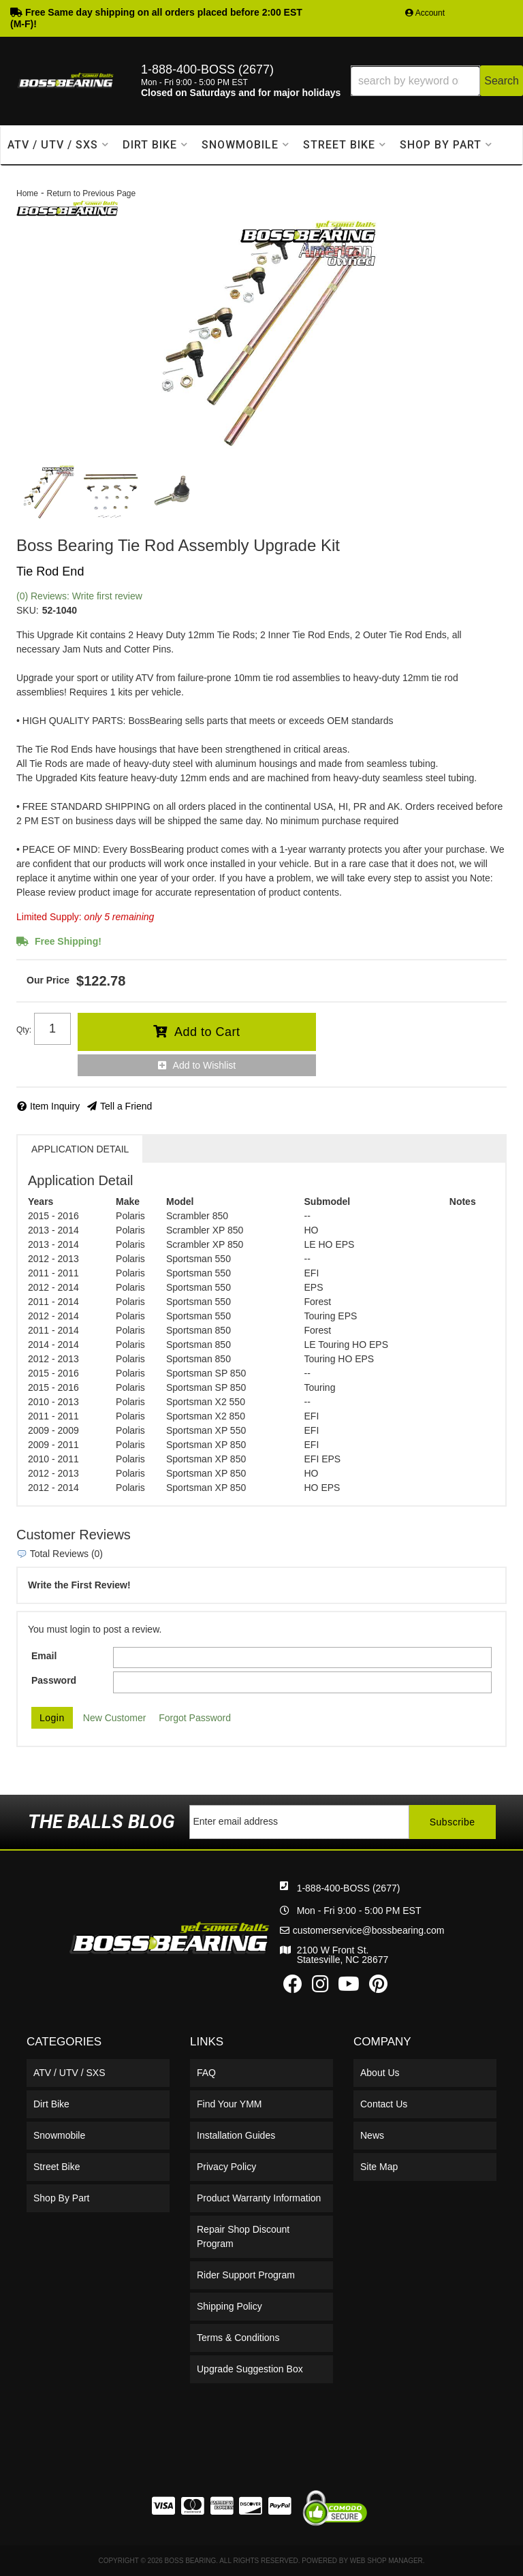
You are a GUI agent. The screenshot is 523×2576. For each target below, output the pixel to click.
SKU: (27, 610)
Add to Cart (207, 1032)
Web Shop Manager (386, 2560)
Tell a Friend (126, 1106)
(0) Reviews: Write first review (79, 596)
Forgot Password (195, 1717)
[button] (437, 80)
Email (44, 1655)
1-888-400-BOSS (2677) (348, 1888)
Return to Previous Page (91, 193)
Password (53, 1680)
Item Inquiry (55, 1106)
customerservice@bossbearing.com (369, 1930)
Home (27, 193)
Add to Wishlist (204, 1065)
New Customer (114, 1717)
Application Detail (80, 1149)
